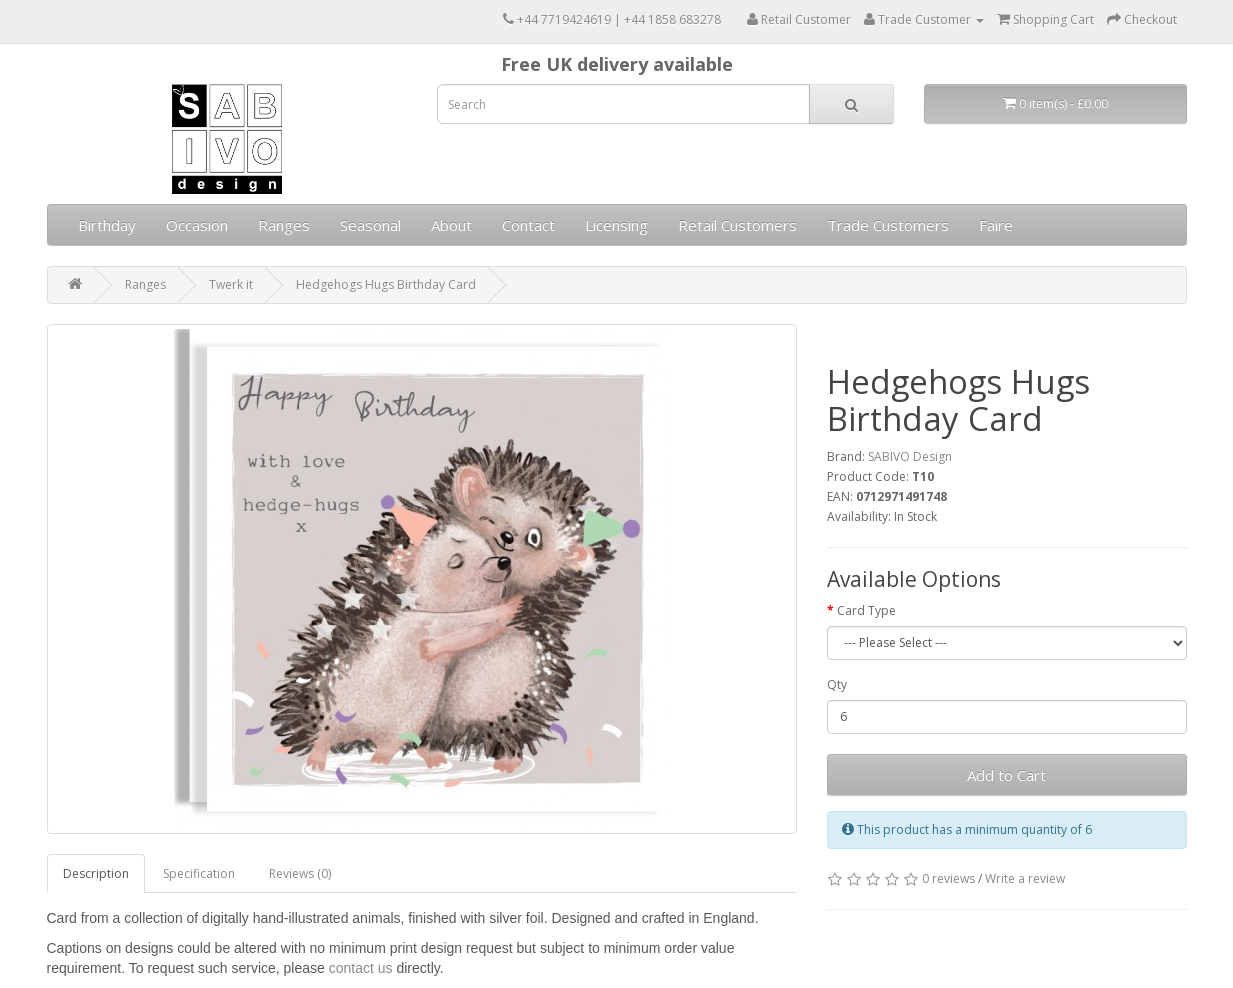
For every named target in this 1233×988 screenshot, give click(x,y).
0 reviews (948, 878)
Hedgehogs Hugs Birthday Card (386, 284)
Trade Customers (888, 225)
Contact (528, 225)
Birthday (107, 225)
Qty (837, 684)
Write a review (1025, 878)
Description (96, 873)
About (451, 225)
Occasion (197, 225)
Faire (996, 225)
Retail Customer (799, 19)
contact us (361, 968)
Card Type (866, 610)
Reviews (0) (300, 873)
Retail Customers (737, 225)
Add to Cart (1006, 775)
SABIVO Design (910, 456)
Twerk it (231, 284)
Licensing (616, 225)
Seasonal (370, 225)
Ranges (284, 225)
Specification (199, 873)
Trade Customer (924, 19)
